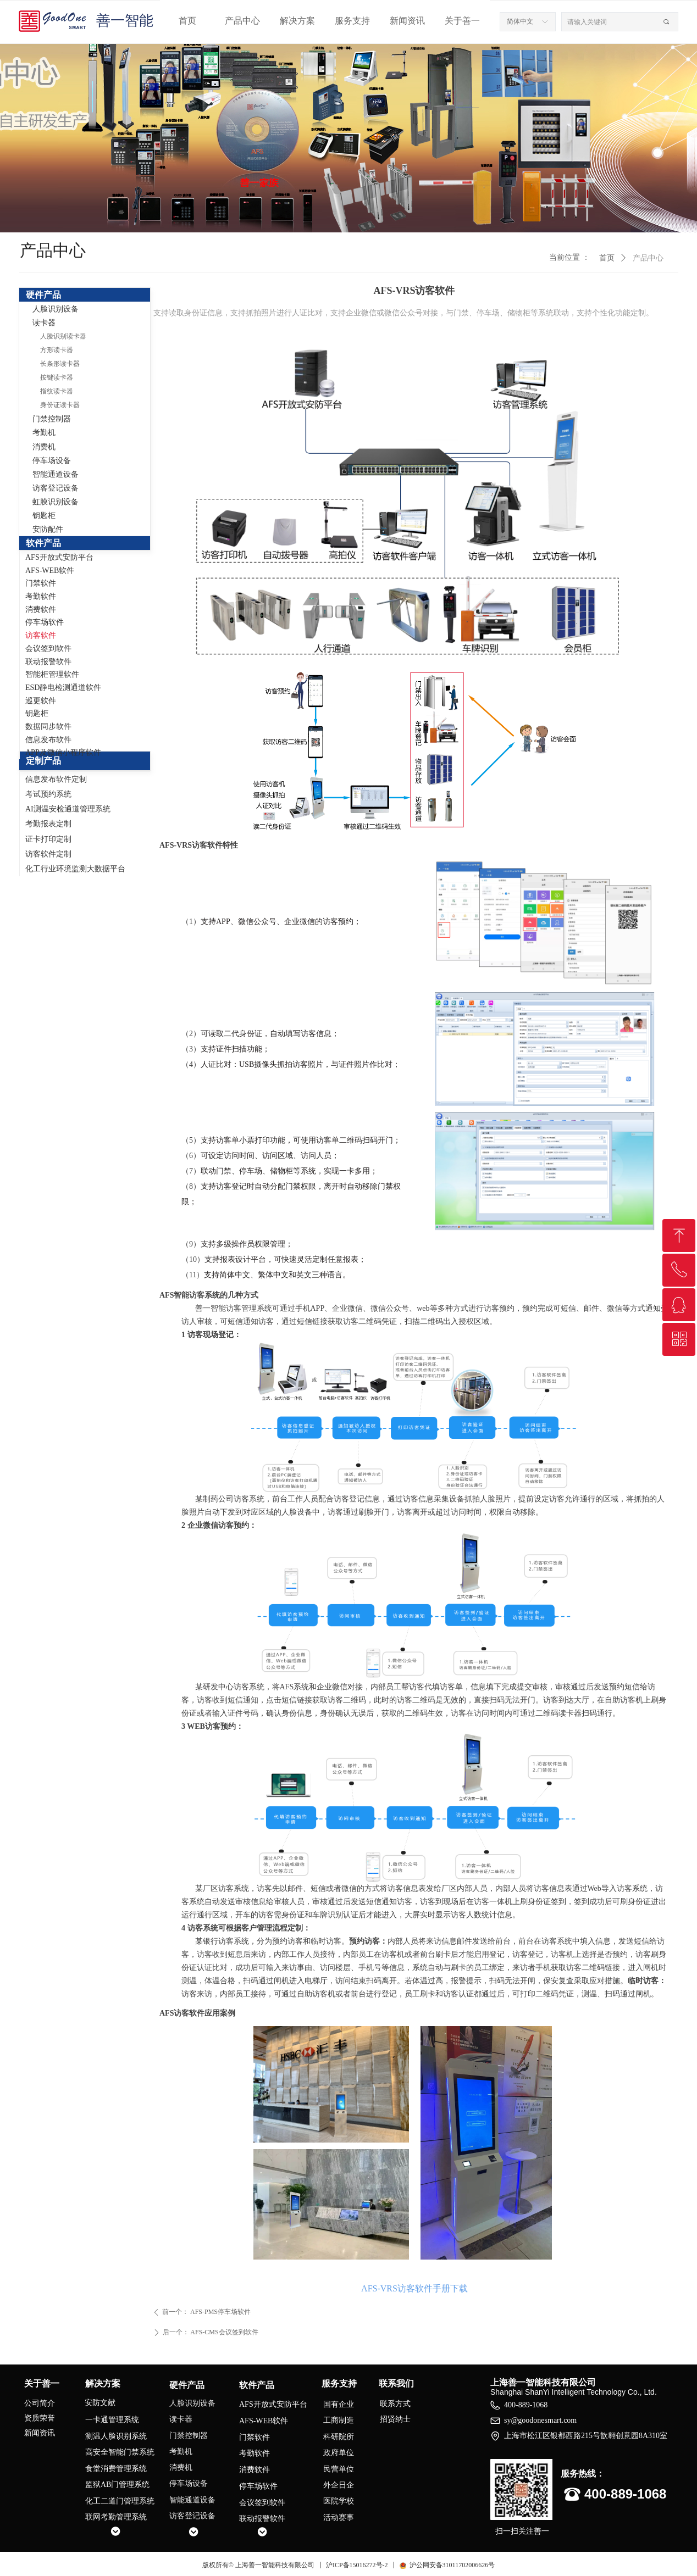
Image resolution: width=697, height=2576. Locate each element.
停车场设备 (51, 461)
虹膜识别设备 (55, 502)
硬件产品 (43, 294)
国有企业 (338, 2404)
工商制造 (338, 2420)
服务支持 (352, 20)
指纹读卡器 (56, 391)
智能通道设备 (55, 474)
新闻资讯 (407, 20)
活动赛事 (338, 2517)
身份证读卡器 (60, 405)
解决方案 (297, 20)
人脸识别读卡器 (63, 336)
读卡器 (44, 323)
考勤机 (44, 433)
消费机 (44, 447)
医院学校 (338, 2501)
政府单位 (338, 2453)
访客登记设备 (55, 488)
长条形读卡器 (60, 364)
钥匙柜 (44, 515)
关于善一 (462, 20)
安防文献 (100, 2403)
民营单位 (338, 2469)
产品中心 (242, 20)
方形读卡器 (56, 350)
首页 (187, 20)
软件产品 (43, 543)
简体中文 (520, 21)
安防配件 (47, 529)
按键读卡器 (56, 377)
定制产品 (43, 760)
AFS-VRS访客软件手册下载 (414, 2288)
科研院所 (338, 2437)
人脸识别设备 (55, 309)
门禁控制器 (51, 419)
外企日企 (338, 2485)
